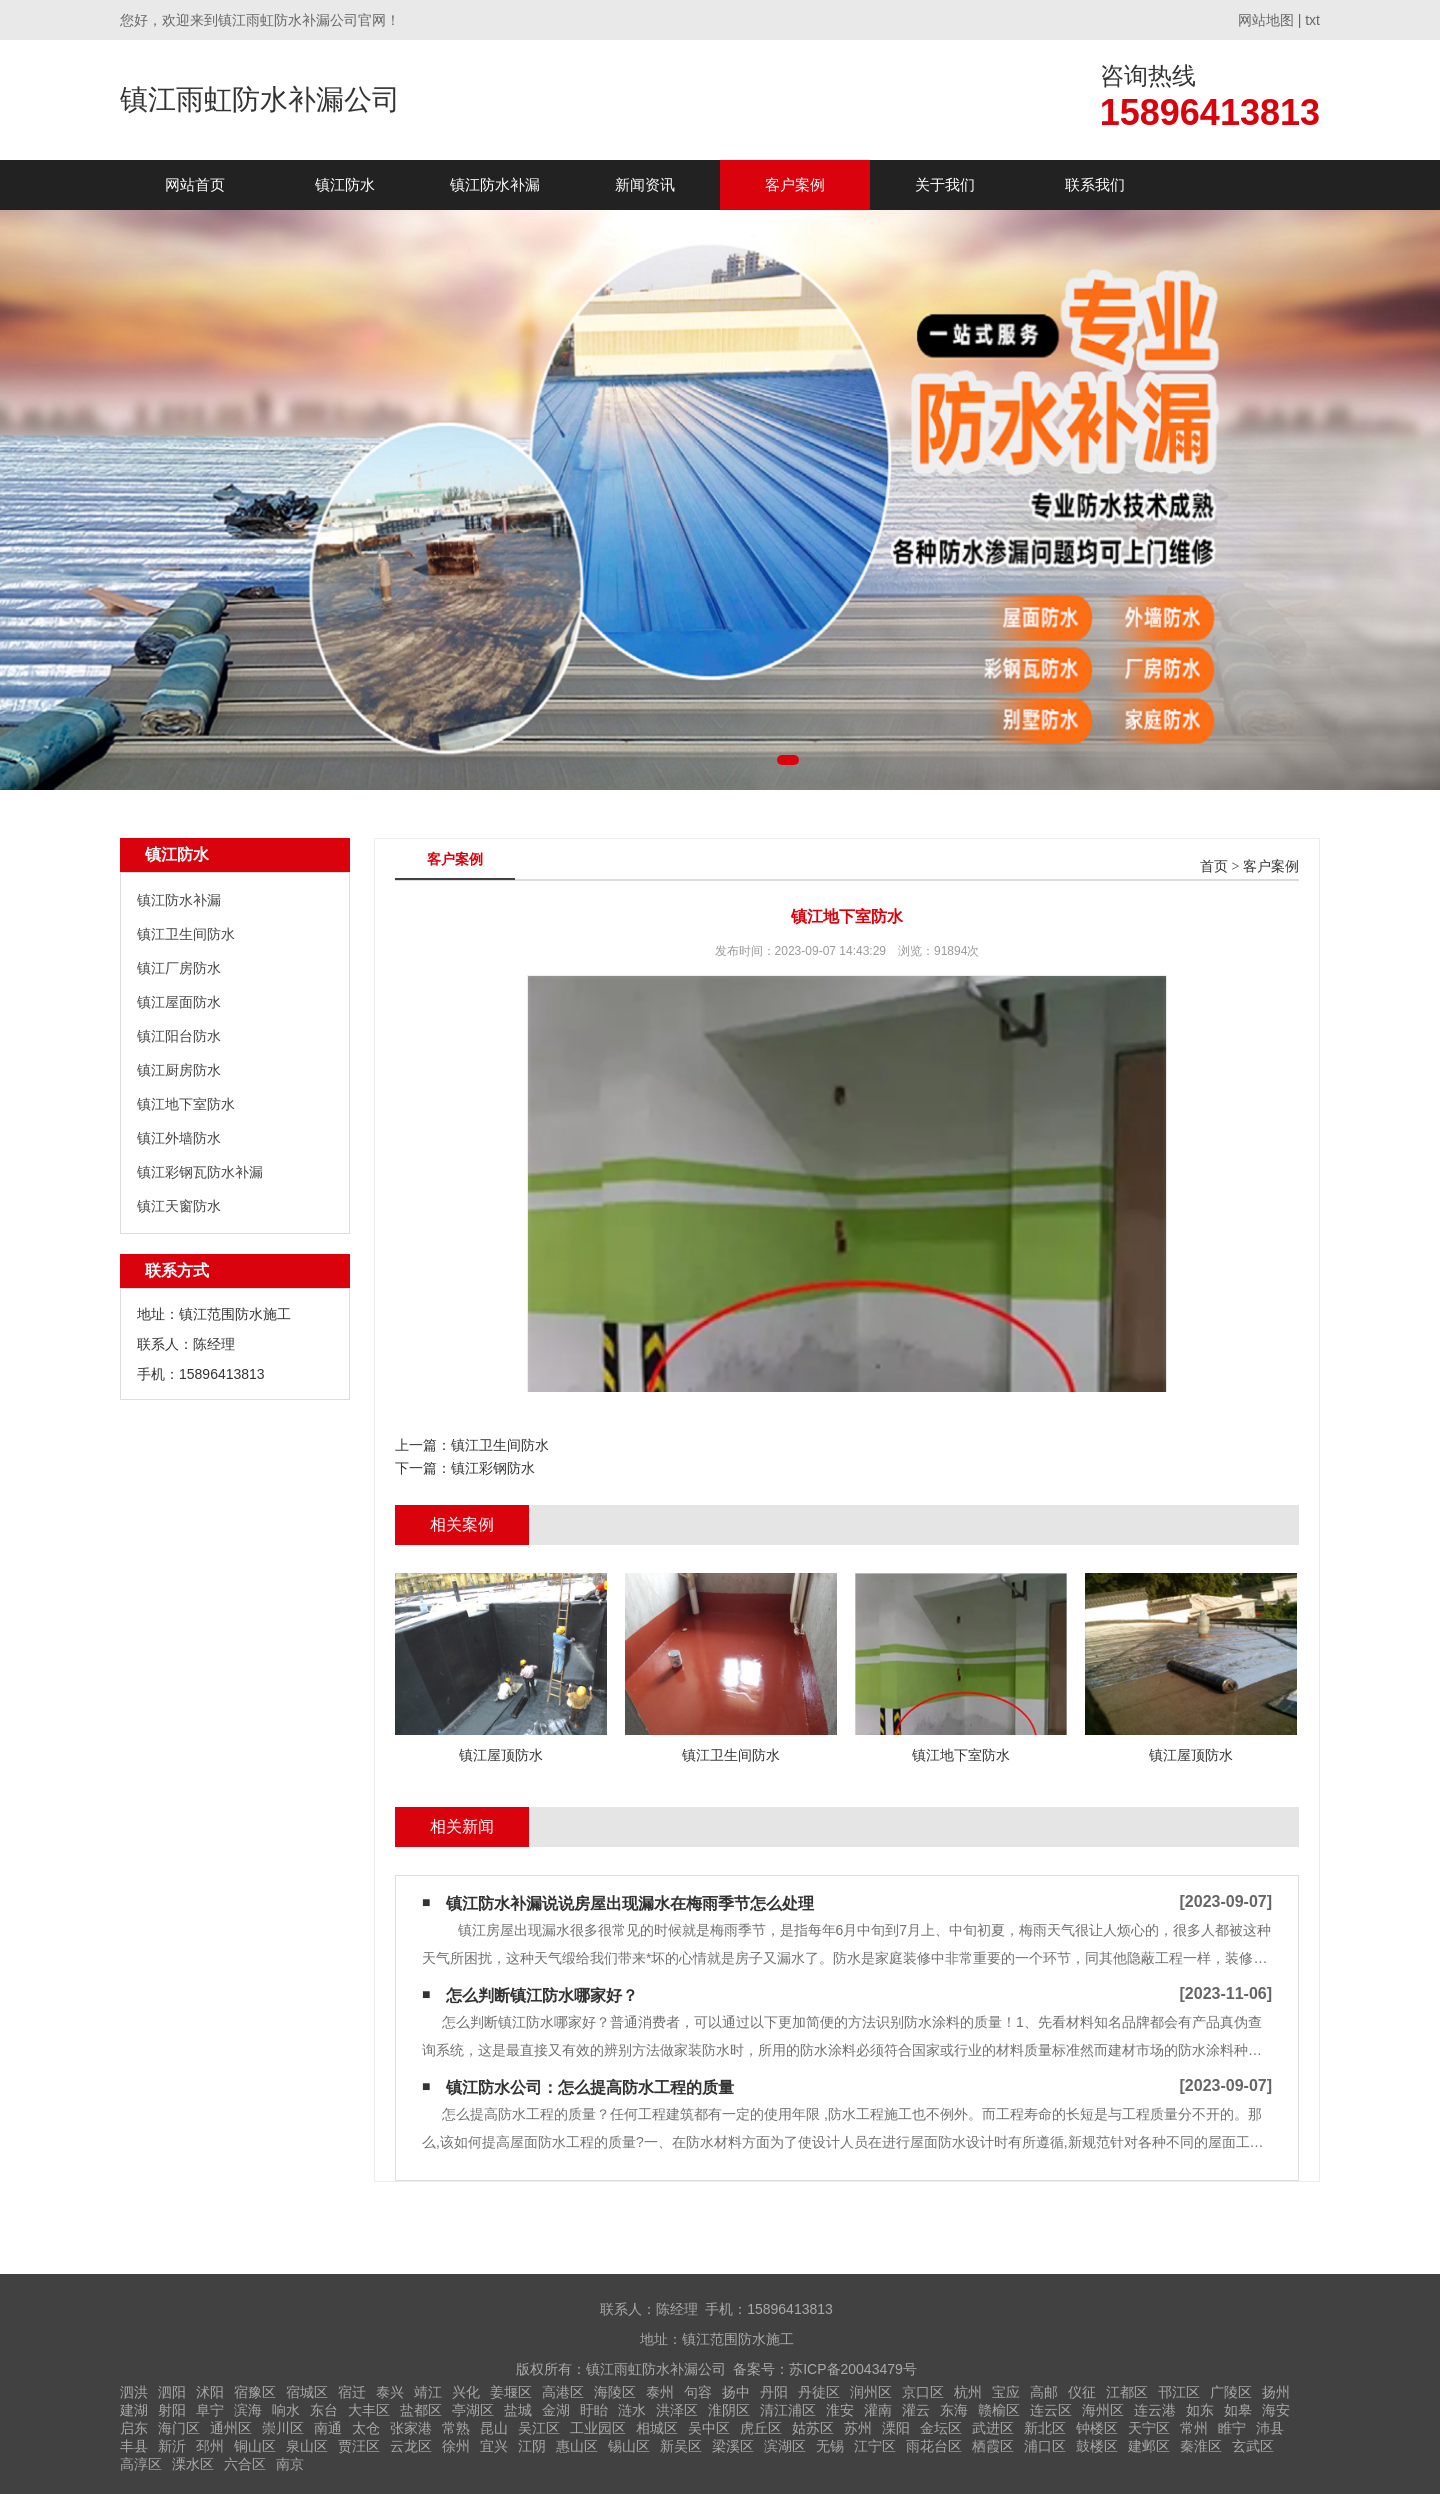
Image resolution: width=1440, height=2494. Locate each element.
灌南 (878, 2410)
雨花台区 (934, 2446)
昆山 (494, 2428)
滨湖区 (785, 2446)
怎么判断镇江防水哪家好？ (542, 1995)
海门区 (179, 2428)
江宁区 (875, 2446)
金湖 (556, 2410)
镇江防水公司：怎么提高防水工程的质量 (590, 2087)
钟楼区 (1097, 2428)
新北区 (1045, 2428)
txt (1312, 20)
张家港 (411, 2428)
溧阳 (896, 2428)
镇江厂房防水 (179, 968)
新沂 (172, 2446)
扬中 (736, 2392)
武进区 (993, 2428)
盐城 (518, 2410)
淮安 (840, 2410)
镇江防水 (345, 184)
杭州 (968, 2392)
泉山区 (307, 2446)
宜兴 (494, 2446)
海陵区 (615, 2392)
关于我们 (945, 184)
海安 (1276, 2410)
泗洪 (134, 2392)
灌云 (916, 2410)
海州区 (1103, 2410)
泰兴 (390, 2392)
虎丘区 (761, 2428)
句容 (698, 2392)
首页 (1214, 866)
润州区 (871, 2392)
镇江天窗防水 (179, 1206)
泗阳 (172, 2392)
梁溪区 (733, 2446)
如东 (1200, 2410)
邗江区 (1179, 2392)
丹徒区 (819, 2392)
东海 (954, 2410)
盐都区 (421, 2410)
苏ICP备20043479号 (853, 2369)
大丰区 (369, 2410)
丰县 (134, 2446)
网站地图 (1266, 20)
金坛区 (941, 2428)
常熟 (456, 2428)
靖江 (428, 2392)
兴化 (466, 2392)
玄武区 (1253, 2446)
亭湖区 (473, 2410)
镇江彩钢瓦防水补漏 (200, 1172)
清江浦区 (788, 2410)
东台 (324, 2410)
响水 (286, 2410)
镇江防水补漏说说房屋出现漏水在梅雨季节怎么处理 (630, 1903)
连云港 (1155, 2410)
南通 (328, 2428)
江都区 (1127, 2392)
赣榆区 (999, 2410)
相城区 (657, 2428)
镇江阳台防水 (179, 1036)
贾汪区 (359, 2446)
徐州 (456, 2446)
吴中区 (709, 2428)
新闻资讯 (645, 184)
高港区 (563, 2392)
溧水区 (193, 2464)
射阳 (172, 2410)
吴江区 (539, 2428)
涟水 (632, 2410)
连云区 (1051, 2410)
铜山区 (255, 2446)
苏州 (858, 2428)
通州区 (231, 2428)
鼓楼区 (1097, 2446)
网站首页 (195, 184)
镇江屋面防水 (179, 1002)
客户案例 (795, 184)
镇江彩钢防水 (493, 1468)
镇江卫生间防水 (186, 934)
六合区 (245, 2464)
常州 (1194, 2428)
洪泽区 (677, 2410)
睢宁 (1232, 2428)
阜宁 (210, 2410)
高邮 (1044, 2392)
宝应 (1006, 2392)
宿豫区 (255, 2392)
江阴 (532, 2446)
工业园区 (598, 2428)
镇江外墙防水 (179, 1138)
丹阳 (774, 2392)
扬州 (1276, 2392)
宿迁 (352, 2392)
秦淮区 (1201, 2446)
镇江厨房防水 (179, 1070)
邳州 (210, 2446)
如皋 (1238, 2410)
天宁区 (1149, 2428)
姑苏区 (813, 2428)
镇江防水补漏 (495, 184)
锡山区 (629, 2446)
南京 (290, 2464)
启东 (134, 2428)
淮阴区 (729, 2410)
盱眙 (594, 2410)
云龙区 (411, 2446)
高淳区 (141, 2464)
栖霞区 (993, 2446)
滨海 (248, 2410)
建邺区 (1149, 2446)
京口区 (923, 2392)
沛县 (1270, 2428)
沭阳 (210, 2392)
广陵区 (1231, 2392)
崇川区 (283, 2428)
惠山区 (577, 2446)
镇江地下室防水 (186, 1104)
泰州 (660, 2392)
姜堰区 (511, 2392)
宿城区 (307, 2392)
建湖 (134, 2410)
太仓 (366, 2428)
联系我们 (1095, 184)
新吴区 (681, 2446)
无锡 (830, 2446)
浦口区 (1045, 2446)
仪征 (1082, 2392)
